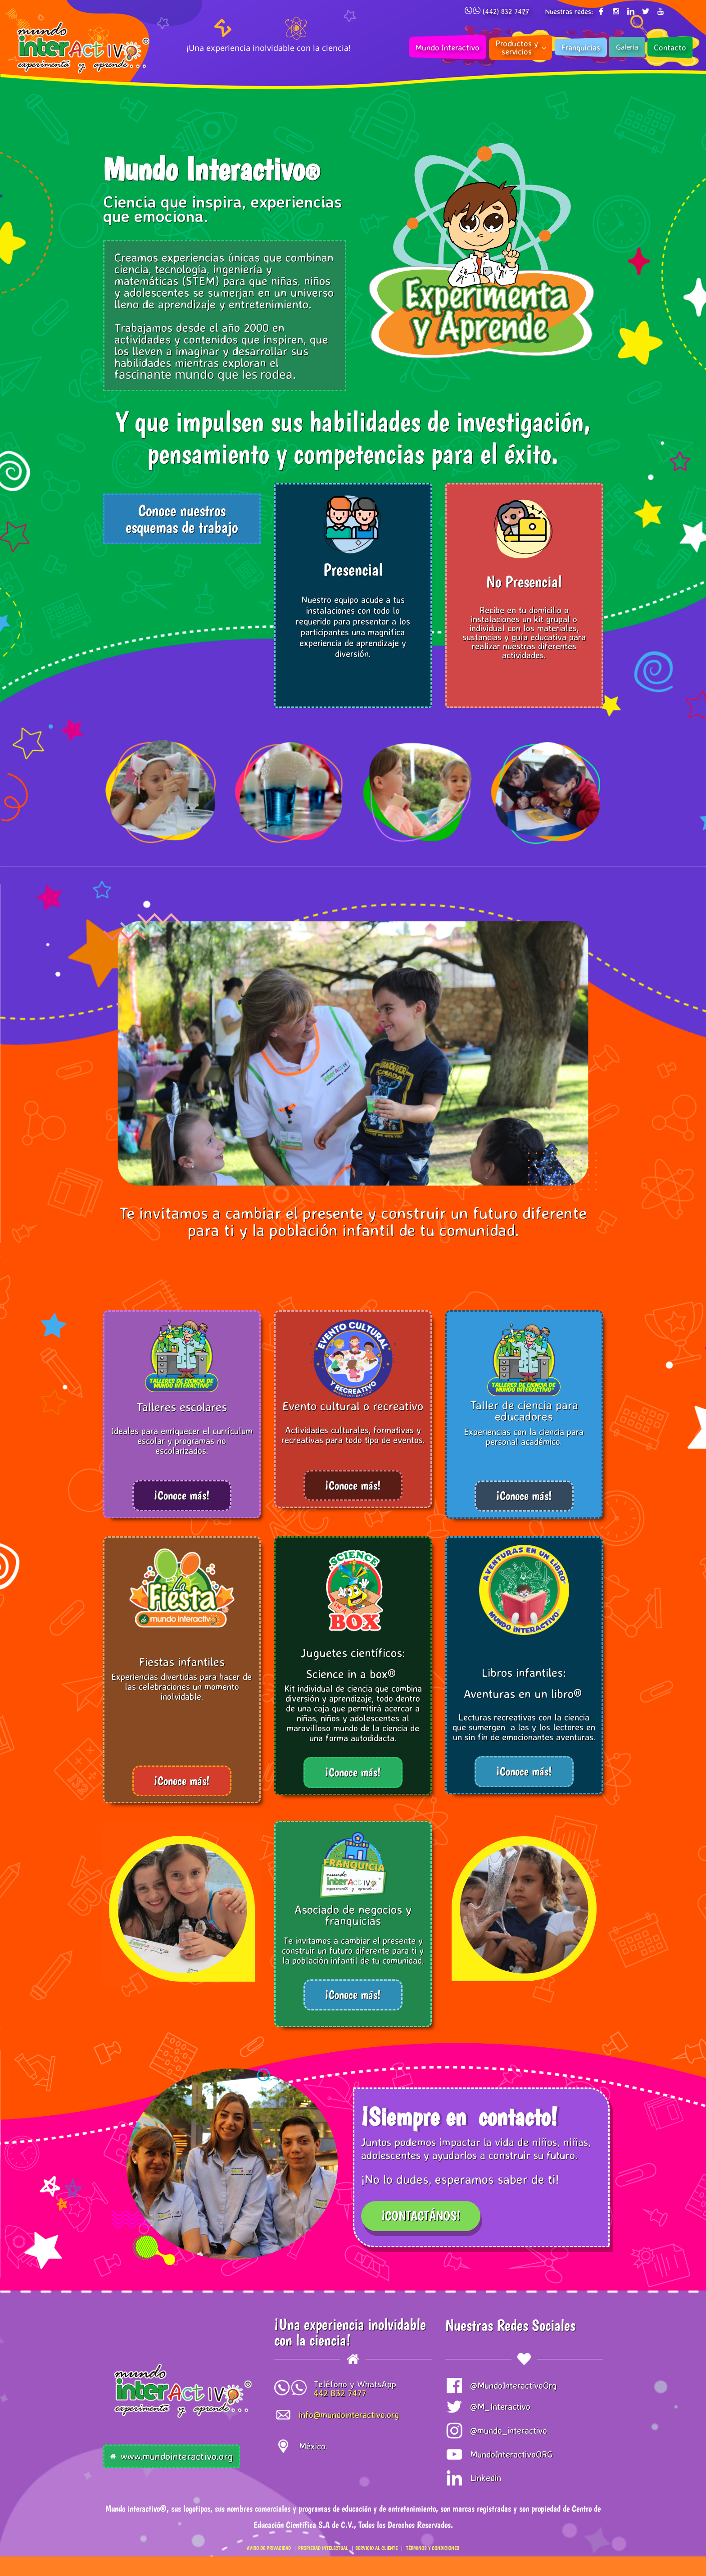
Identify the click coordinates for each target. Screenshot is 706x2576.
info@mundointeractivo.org (349, 2414)
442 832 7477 (339, 2393)
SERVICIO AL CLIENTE (376, 2548)
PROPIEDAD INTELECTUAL (323, 2548)
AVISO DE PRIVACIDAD (269, 2548)
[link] (182, 1841)
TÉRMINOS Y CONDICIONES (432, 2548)
